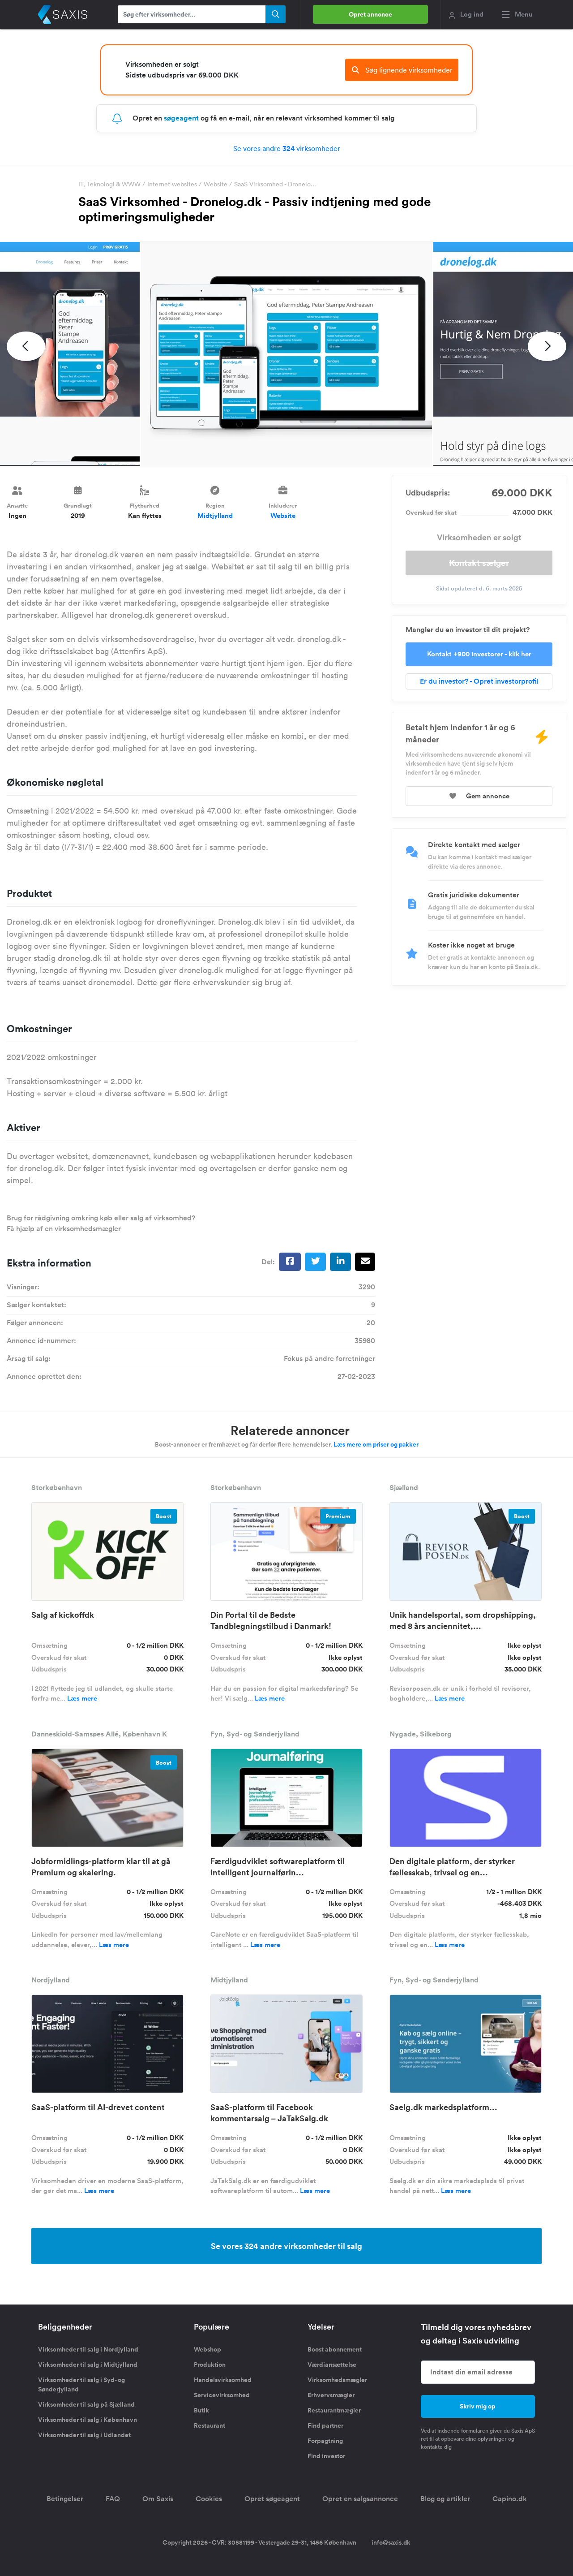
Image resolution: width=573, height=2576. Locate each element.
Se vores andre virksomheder (286, 148)
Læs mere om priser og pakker (376, 1444)
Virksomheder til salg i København (87, 2419)
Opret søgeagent (272, 2498)
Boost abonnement (335, 2349)
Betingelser (65, 2498)
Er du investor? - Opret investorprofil (479, 681)
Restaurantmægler (334, 2410)
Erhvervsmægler (331, 2395)
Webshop (207, 2349)
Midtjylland (215, 515)
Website (215, 184)
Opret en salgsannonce (360, 2498)
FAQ (113, 2498)
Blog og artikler (445, 2498)
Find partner (325, 2425)
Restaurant (209, 2425)
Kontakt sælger (479, 563)
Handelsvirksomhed (223, 2379)
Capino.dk (509, 2498)
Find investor (326, 2455)
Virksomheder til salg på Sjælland (86, 2404)
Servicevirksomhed (222, 2395)
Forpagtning (325, 2440)
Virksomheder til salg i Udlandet (84, 2434)
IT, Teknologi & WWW (109, 184)
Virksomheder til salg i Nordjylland (88, 2349)
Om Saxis (157, 2498)
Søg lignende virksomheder (402, 69)
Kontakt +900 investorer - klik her (479, 654)
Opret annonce (370, 14)
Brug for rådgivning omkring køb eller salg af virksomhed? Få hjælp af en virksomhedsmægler (101, 1223)
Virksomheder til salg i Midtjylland (87, 2364)
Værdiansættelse (332, 2364)
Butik (201, 2410)
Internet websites (172, 184)
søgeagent (181, 118)
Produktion (210, 2364)
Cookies (209, 2498)
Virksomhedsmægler (337, 2379)
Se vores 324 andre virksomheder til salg (286, 2245)
